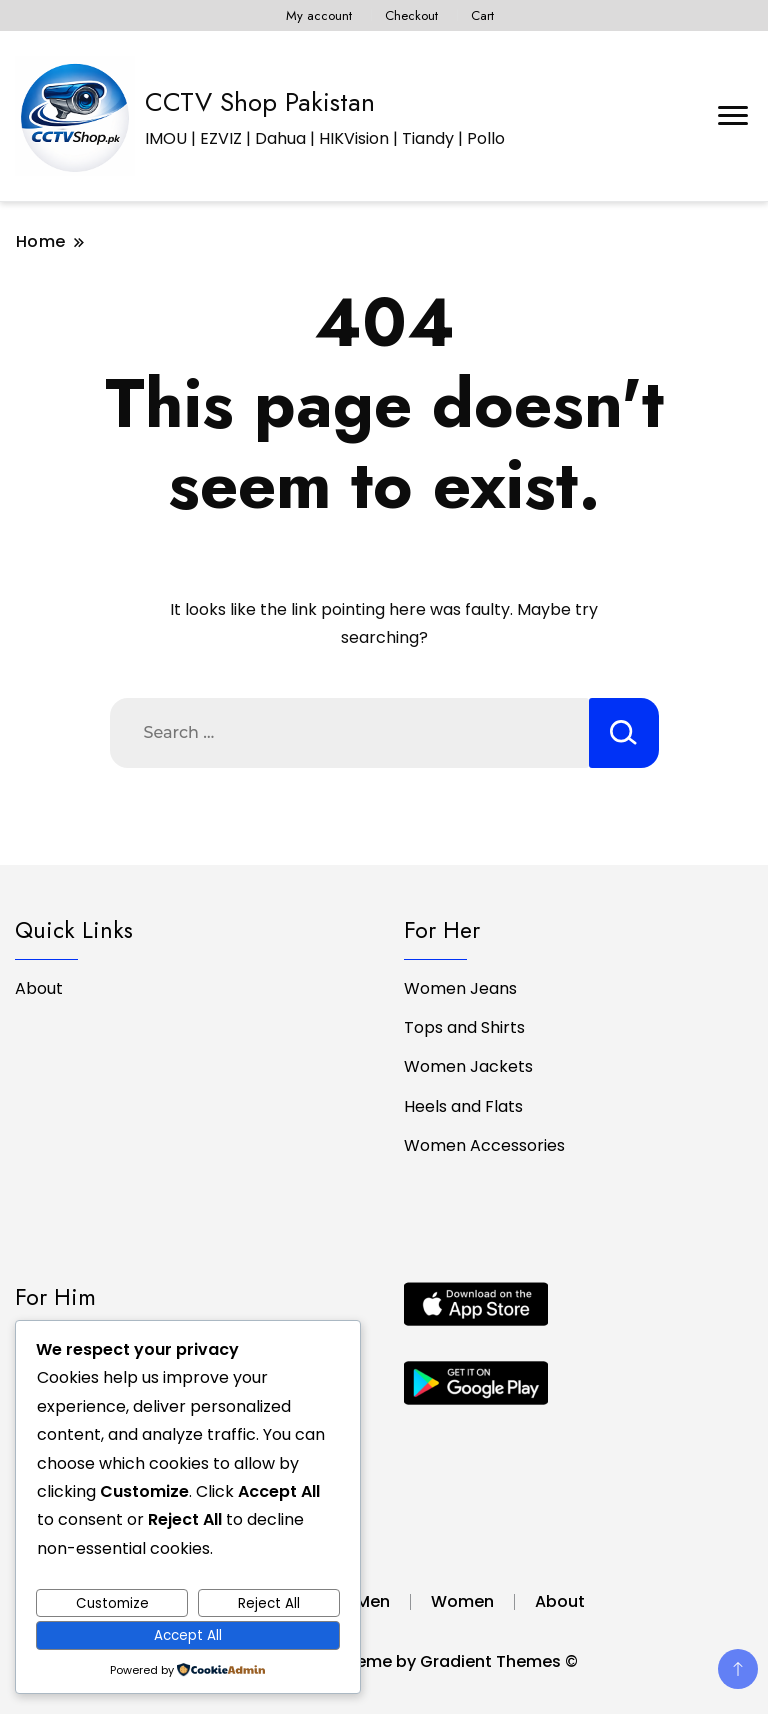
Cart (482, 15)
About (39, 988)
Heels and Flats (463, 1106)
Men (373, 1601)
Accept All (188, 1635)
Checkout (411, 15)
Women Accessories (484, 1145)
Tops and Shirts (464, 1027)
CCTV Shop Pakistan (260, 102)
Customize (112, 1603)
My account (319, 15)
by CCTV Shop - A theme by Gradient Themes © (384, 1661)
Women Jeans (460, 988)
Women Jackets (468, 1066)
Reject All (269, 1603)
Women (462, 1601)
